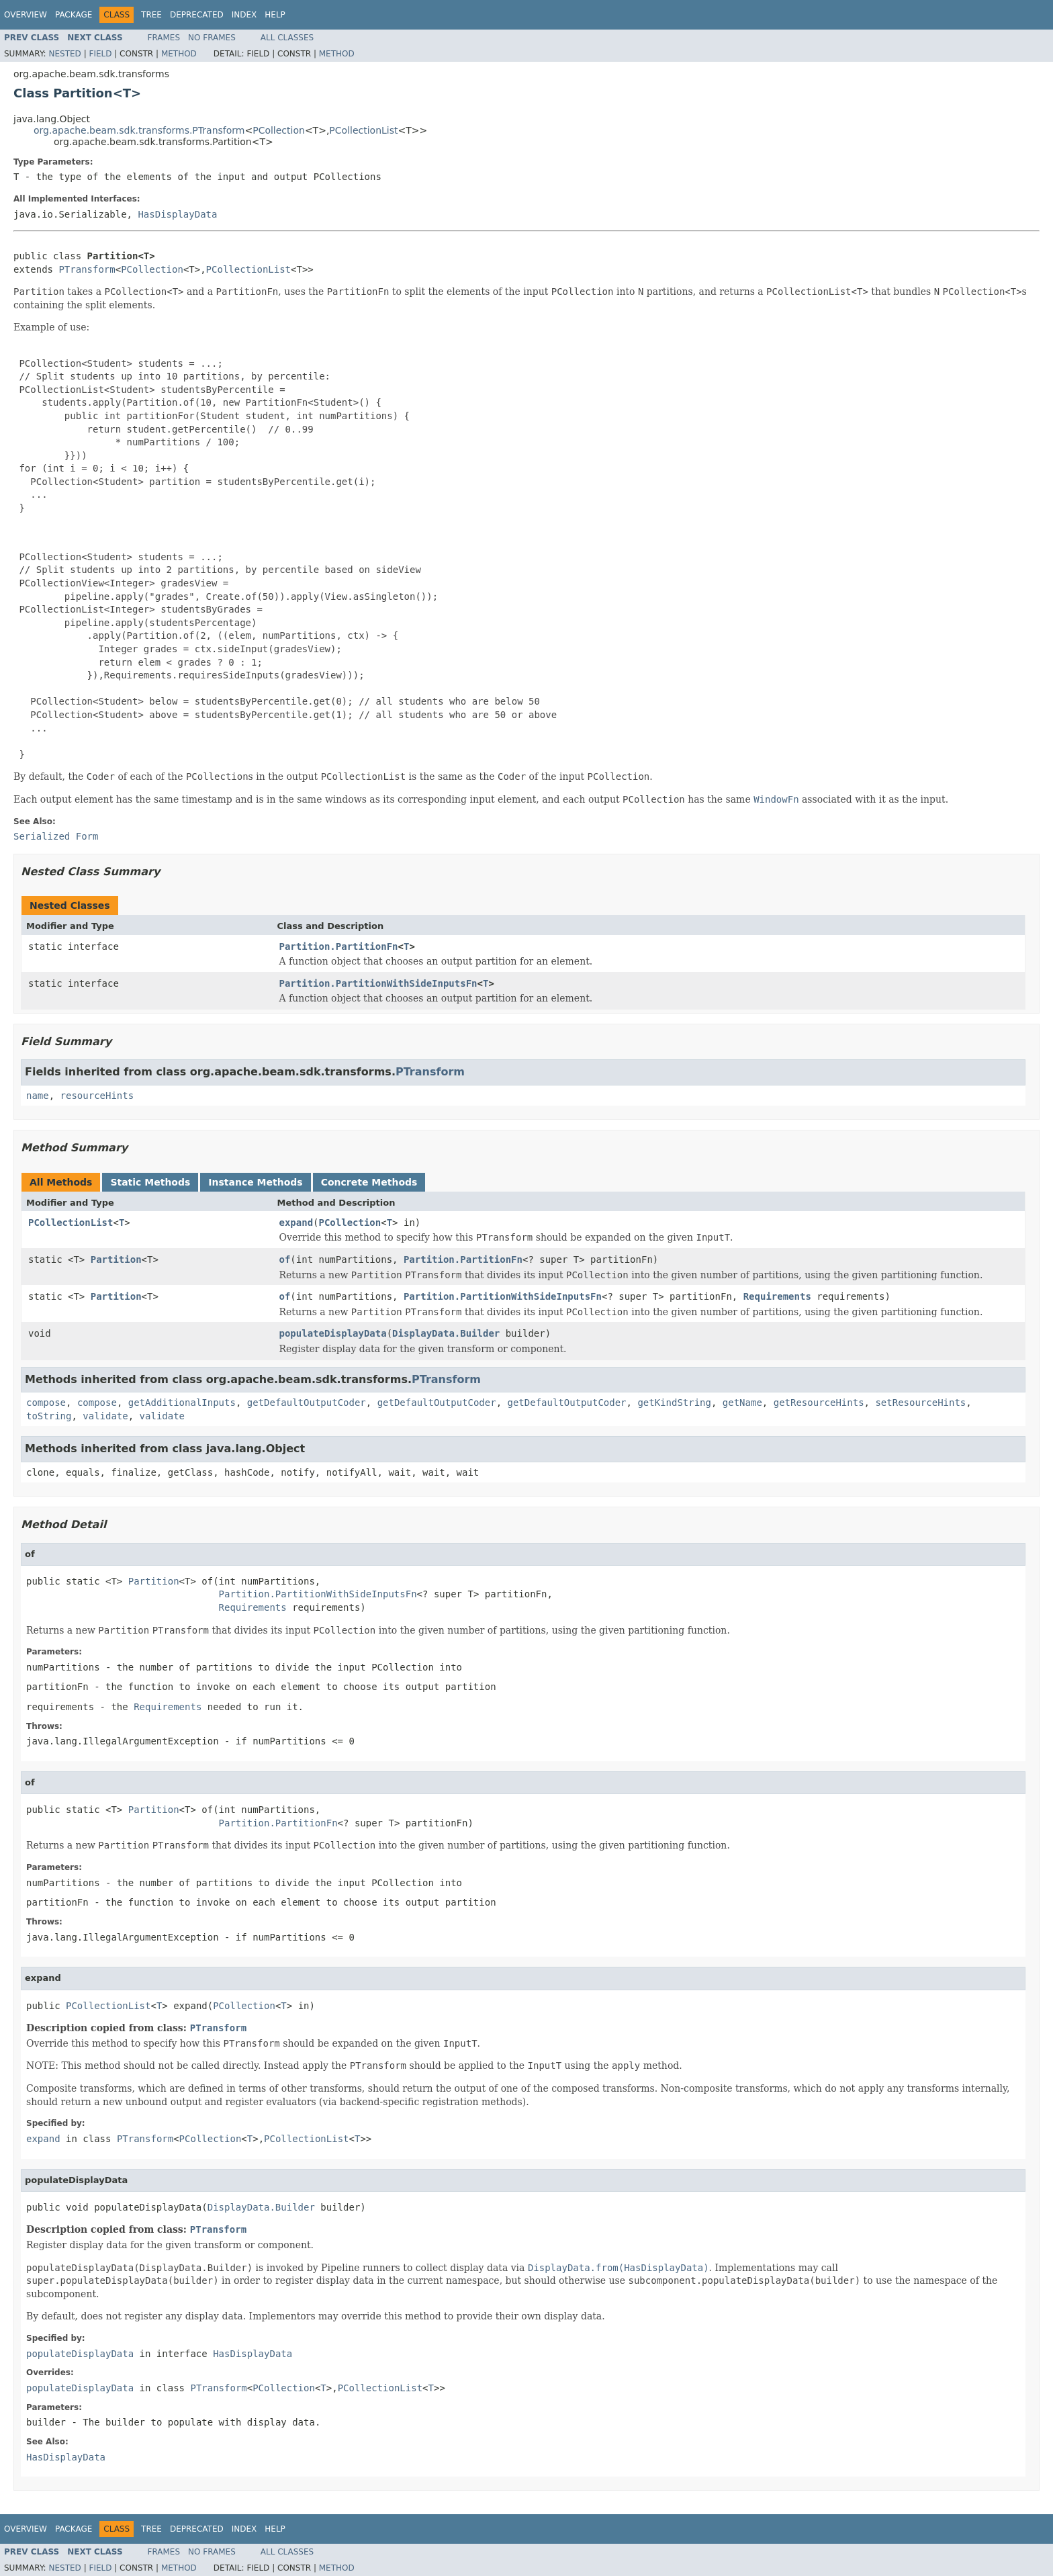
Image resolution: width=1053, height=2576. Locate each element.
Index (244, 14)
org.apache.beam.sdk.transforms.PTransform (139, 130)
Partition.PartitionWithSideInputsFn (378, 983)
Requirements (777, 1296)
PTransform (86, 269)
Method (179, 53)
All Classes (287, 37)
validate (105, 1416)
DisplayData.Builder (446, 1333)
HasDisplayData (177, 214)
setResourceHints (920, 1402)
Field (100, 53)
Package (73, 14)
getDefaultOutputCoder (306, 1402)
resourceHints (97, 1095)
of (285, 1259)
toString (48, 1416)
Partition (116, 1259)
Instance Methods (255, 1182)
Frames (164, 37)
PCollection (279, 130)
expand (296, 1222)
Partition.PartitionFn (338, 946)
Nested (64, 53)
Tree (151, 14)
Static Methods (150, 1182)
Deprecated (197, 14)
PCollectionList (363, 130)
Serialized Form (55, 836)
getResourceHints (819, 1402)
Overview (25, 14)
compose (46, 1402)
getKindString (674, 1402)
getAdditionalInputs (182, 1402)
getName (742, 1402)
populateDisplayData (333, 1333)
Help (275, 14)
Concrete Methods (369, 1182)
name (37, 1095)
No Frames (212, 37)
